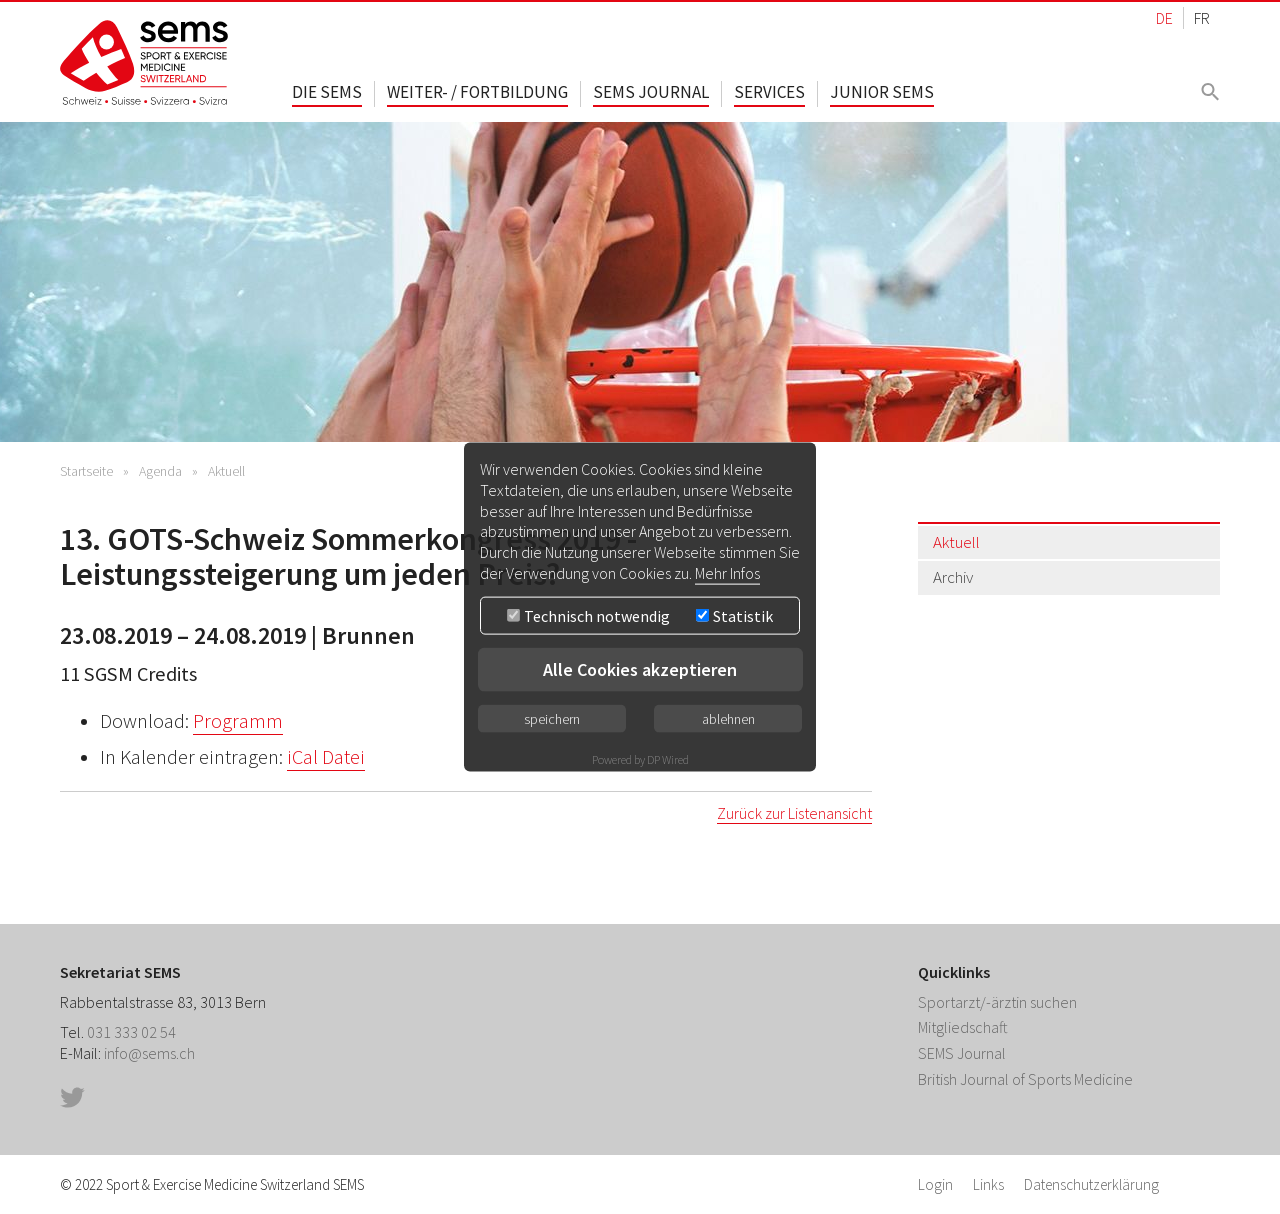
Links (988, 1184)
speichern (552, 718)
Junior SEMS (882, 92)
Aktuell (226, 471)
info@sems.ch (149, 1053)
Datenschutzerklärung (1091, 1184)
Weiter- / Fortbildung (477, 92)
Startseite (86, 471)
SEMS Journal (651, 92)
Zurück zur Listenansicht (794, 813)
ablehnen (728, 718)
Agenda (160, 471)
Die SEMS (327, 92)
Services (769, 92)
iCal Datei (326, 757)
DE (1164, 18)
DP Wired (668, 758)
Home (145, 62)
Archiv (953, 577)
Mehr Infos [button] (727, 573)
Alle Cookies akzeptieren (640, 668)
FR (1202, 18)
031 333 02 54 (131, 1032)
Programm (238, 721)
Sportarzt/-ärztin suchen (997, 1002)
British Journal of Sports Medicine (1025, 1079)
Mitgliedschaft (963, 1027)
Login (935, 1184)
